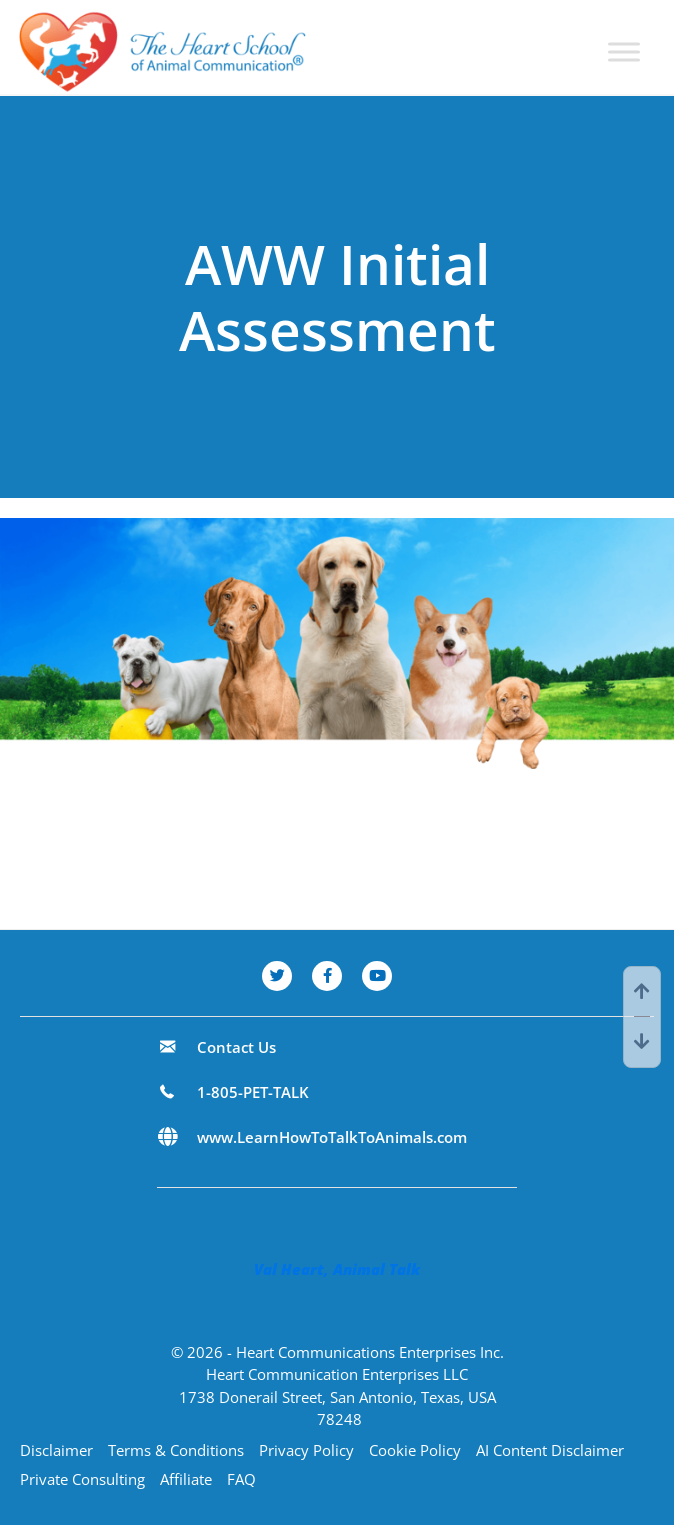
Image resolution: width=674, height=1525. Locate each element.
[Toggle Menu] (624, 52)
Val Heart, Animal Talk (337, 1269)
